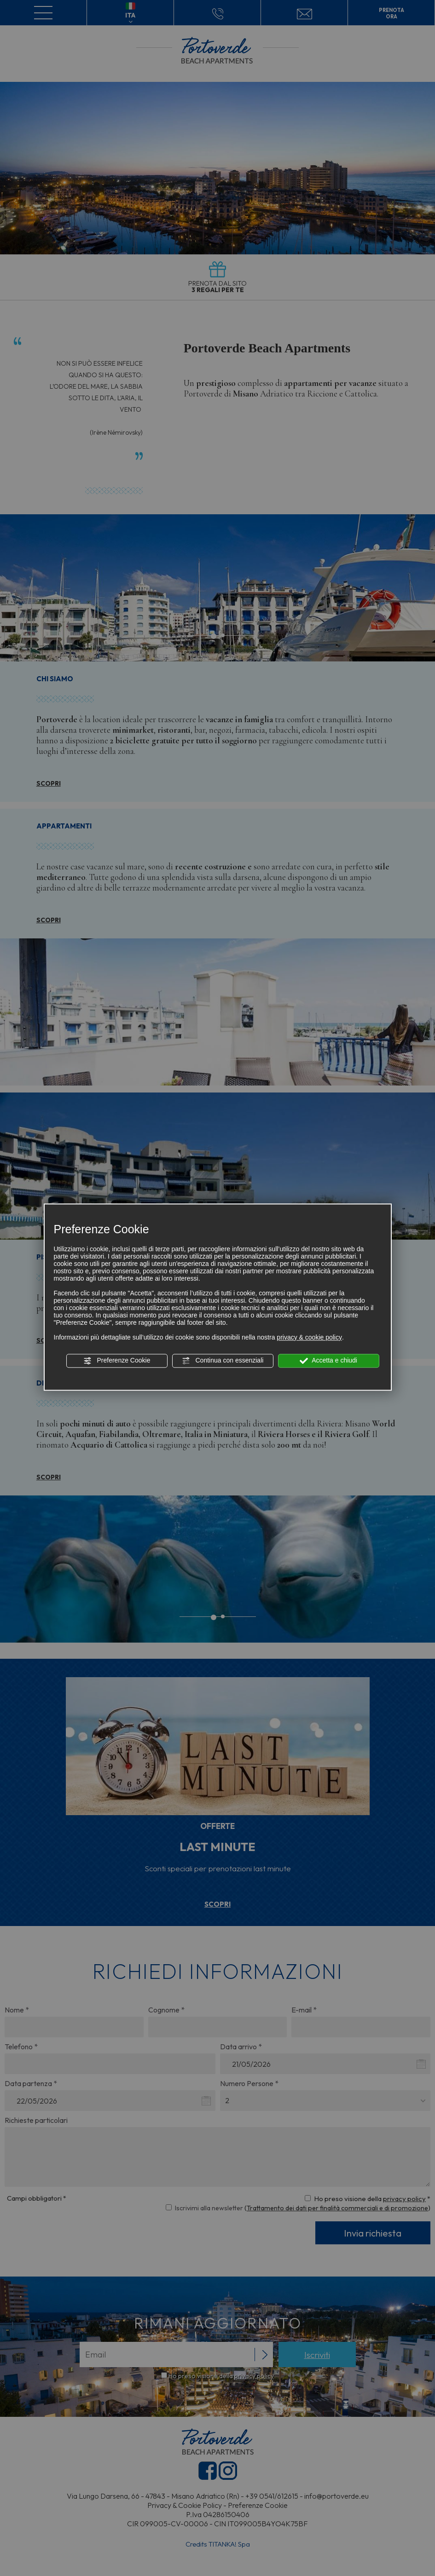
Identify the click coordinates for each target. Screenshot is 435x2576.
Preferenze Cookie (117, 1361)
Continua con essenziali (223, 1361)
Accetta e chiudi (328, 1361)
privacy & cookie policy (309, 1337)
